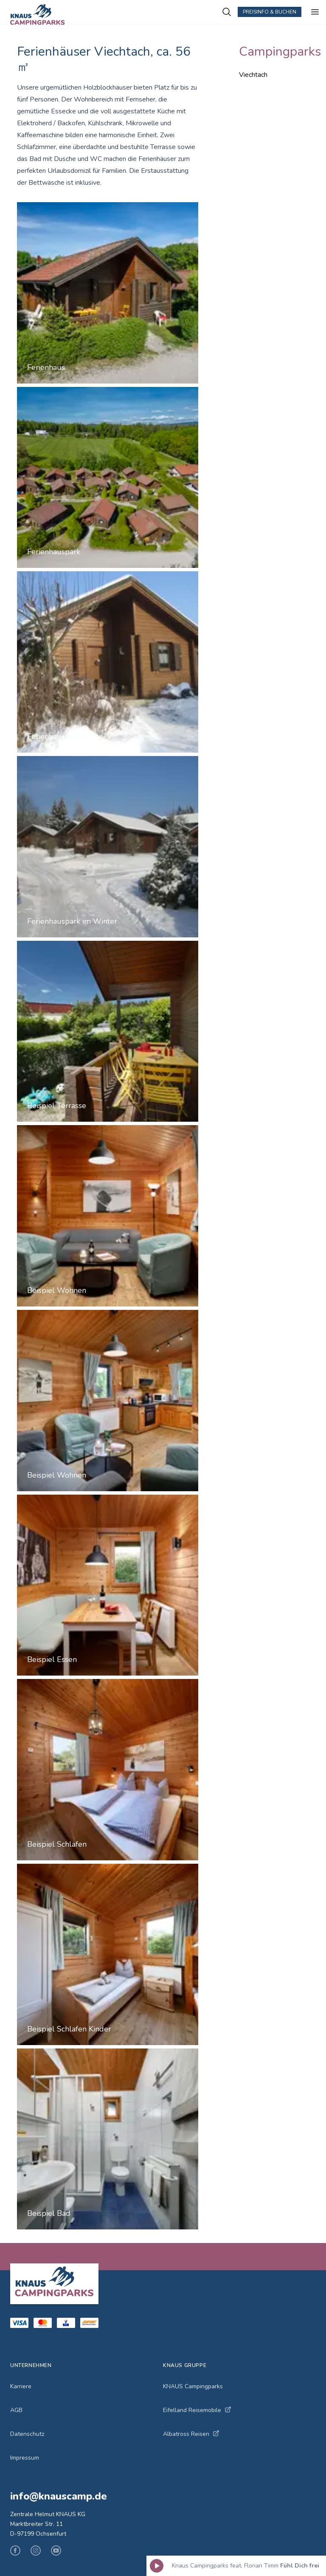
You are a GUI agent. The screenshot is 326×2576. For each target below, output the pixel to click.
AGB (16, 2410)
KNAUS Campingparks (193, 2386)
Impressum (24, 2458)
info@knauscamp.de (58, 2496)
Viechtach (253, 74)
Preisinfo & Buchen (269, 11)
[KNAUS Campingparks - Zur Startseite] (114, 15)
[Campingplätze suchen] (227, 12)
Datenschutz (27, 2434)
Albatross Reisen (191, 2434)
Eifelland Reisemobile (197, 2410)
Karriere (20, 2386)
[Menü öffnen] (315, 12)
